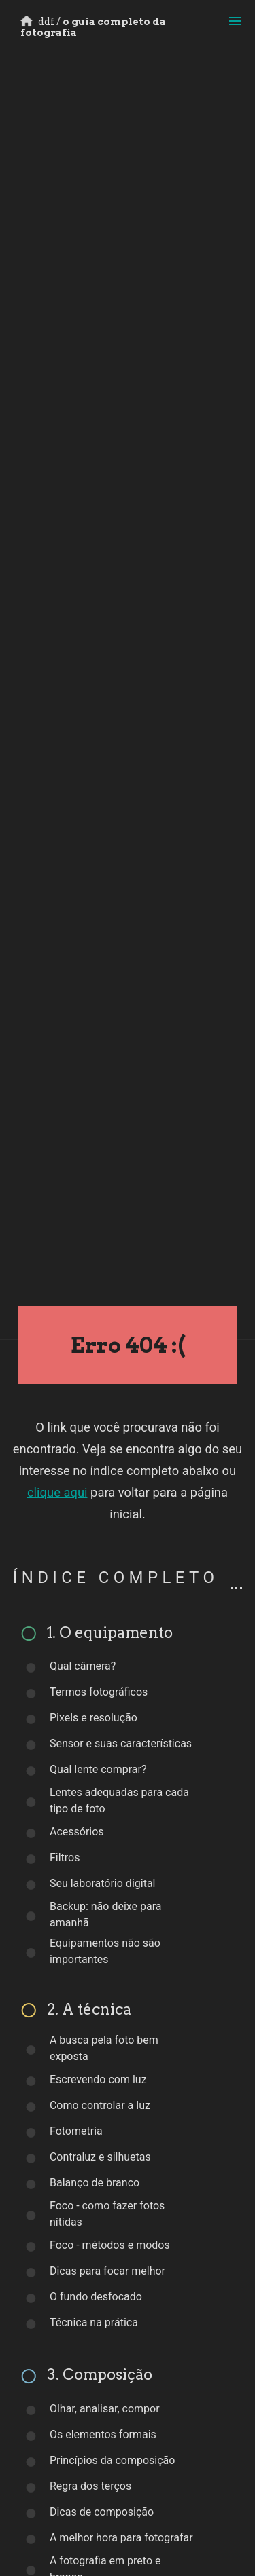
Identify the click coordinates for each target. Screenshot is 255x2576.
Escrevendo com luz (98, 2079)
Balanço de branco (94, 2182)
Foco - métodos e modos (110, 2245)
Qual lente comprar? (98, 1769)
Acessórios (77, 1831)
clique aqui (57, 1492)
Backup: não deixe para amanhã (106, 1914)
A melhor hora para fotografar (121, 2537)
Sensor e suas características (121, 1743)
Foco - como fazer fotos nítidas (107, 2213)
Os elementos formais (103, 2434)
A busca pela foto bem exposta (104, 2048)
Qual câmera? (83, 1666)
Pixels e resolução (93, 1717)
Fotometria (76, 2131)
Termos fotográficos (99, 1691)
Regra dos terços (90, 2486)
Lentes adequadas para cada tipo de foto (119, 1800)
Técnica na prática (94, 2322)
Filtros (65, 1857)
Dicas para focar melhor (107, 2270)
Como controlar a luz (100, 2105)
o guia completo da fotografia (93, 27)
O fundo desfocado (96, 2296)
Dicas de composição (102, 2511)
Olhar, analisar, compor (105, 2408)
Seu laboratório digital (103, 1883)
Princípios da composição (112, 2460)
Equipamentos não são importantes (105, 1951)
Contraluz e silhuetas (100, 2156)
